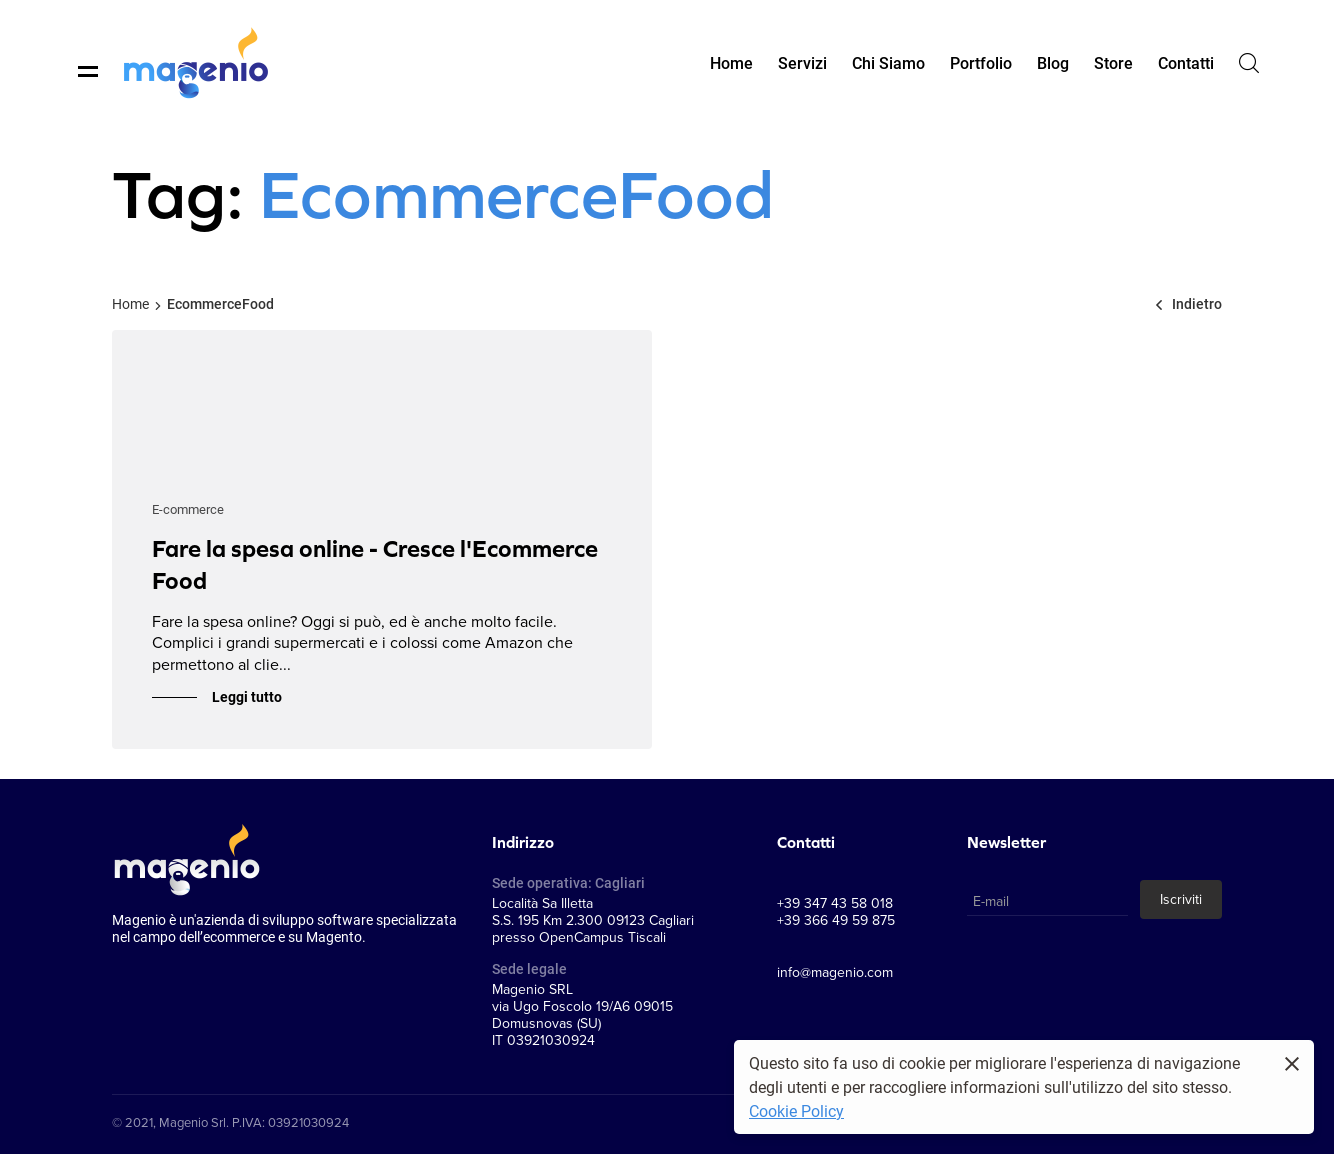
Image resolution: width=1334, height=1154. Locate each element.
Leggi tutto (247, 696)
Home (130, 303)
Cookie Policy (796, 1110)
